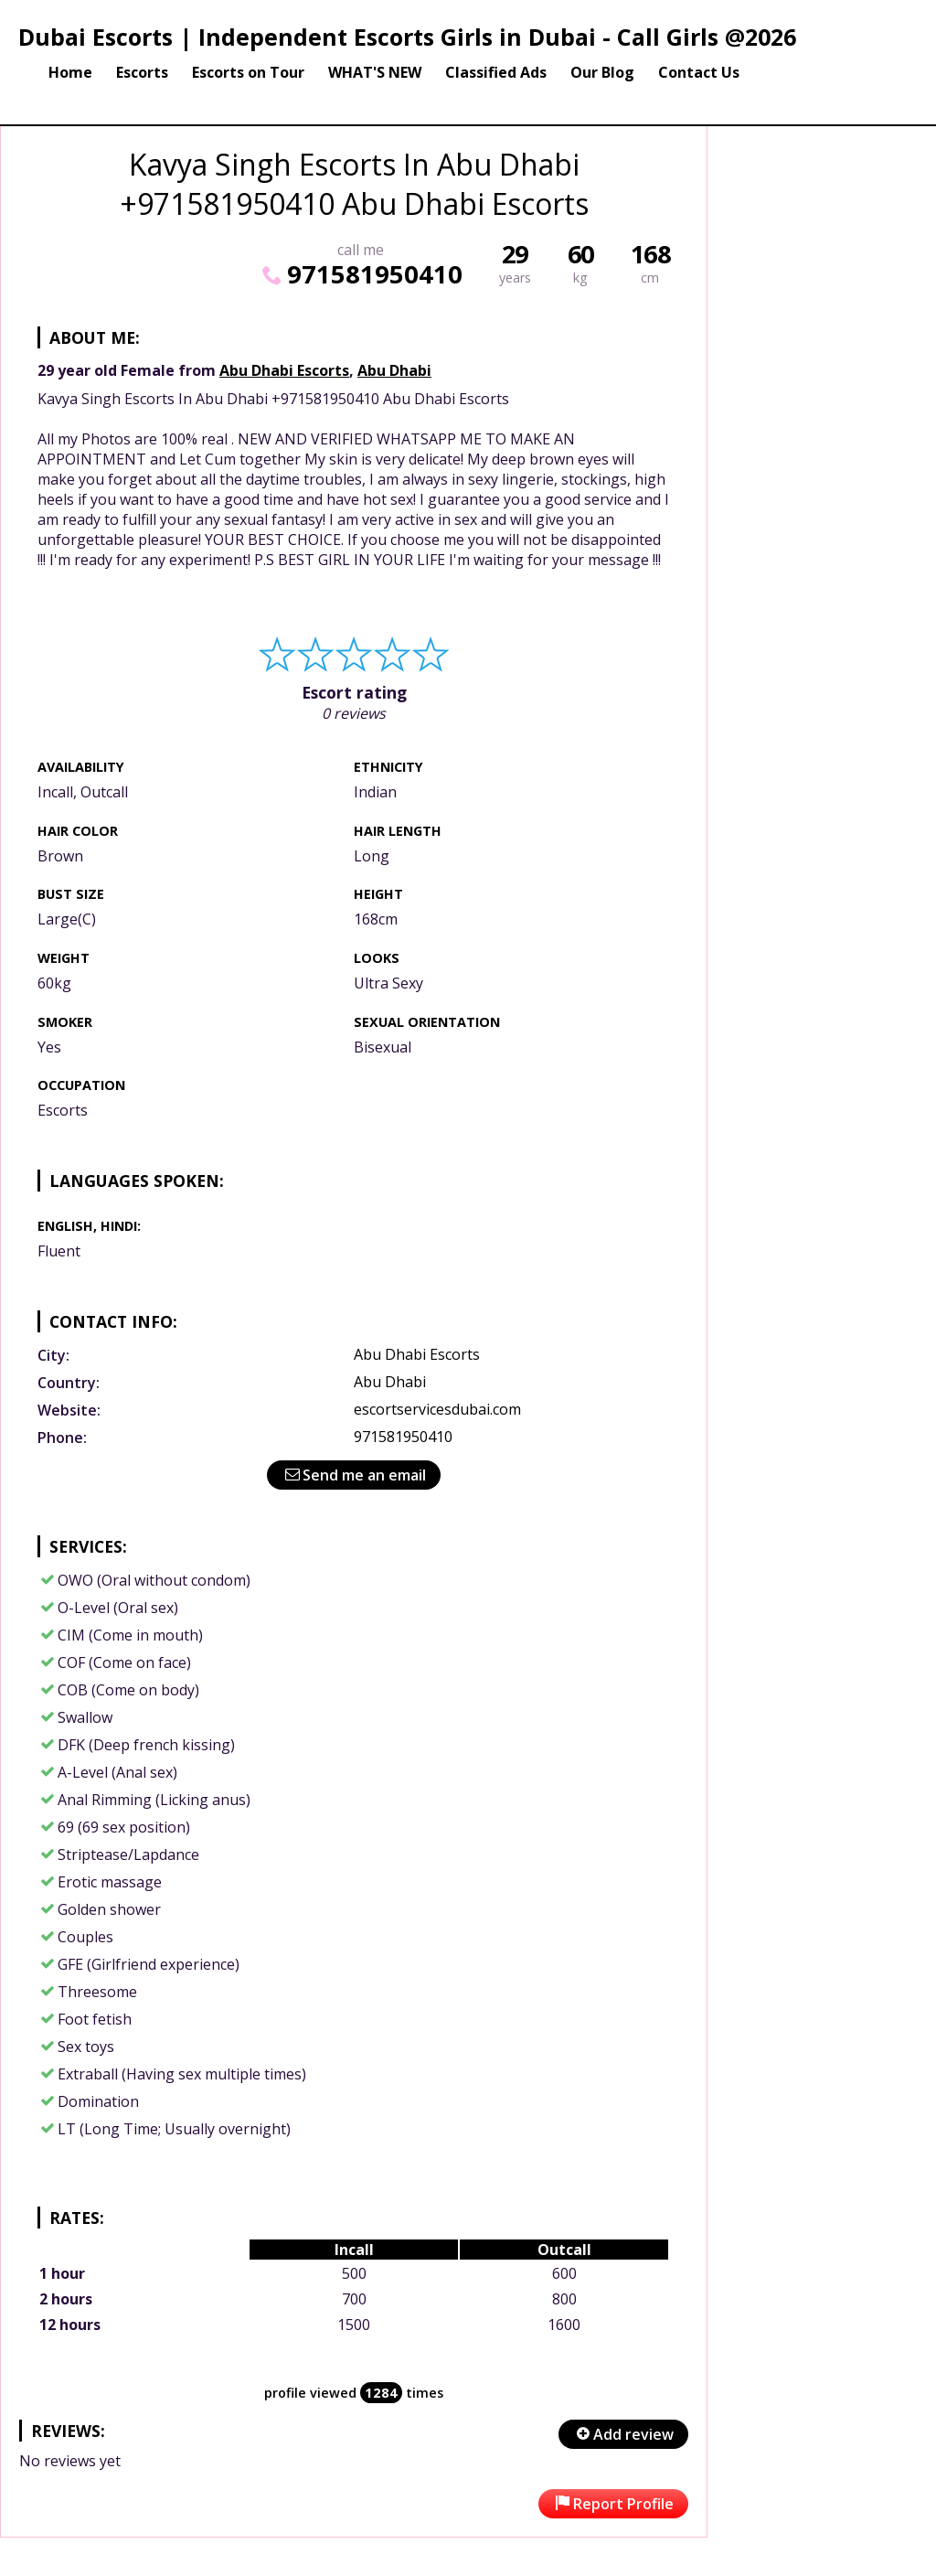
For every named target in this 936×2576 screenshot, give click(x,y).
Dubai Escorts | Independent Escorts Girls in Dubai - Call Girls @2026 (407, 36)
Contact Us (698, 72)
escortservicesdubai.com (437, 1409)
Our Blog (602, 72)
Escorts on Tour (248, 72)
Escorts (142, 72)
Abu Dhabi (394, 370)
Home (70, 72)
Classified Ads (496, 72)
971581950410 (360, 274)
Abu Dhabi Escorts (284, 370)
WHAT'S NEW (374, 72)
